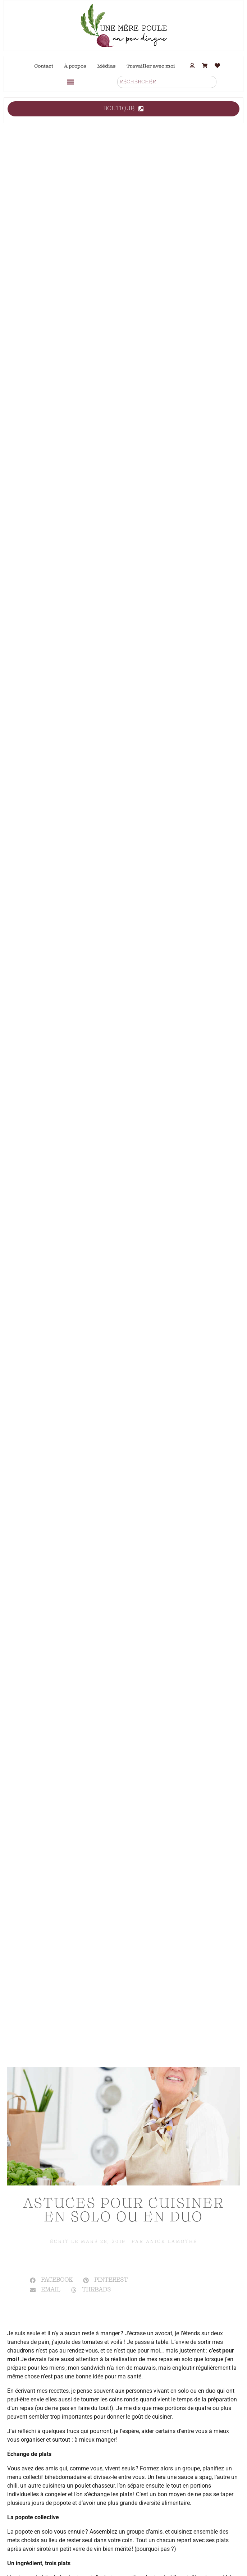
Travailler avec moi (151, 66)
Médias (106, 66)
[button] (70, 82)
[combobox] (166, 82)
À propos (75, 66)
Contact (43, 66)
